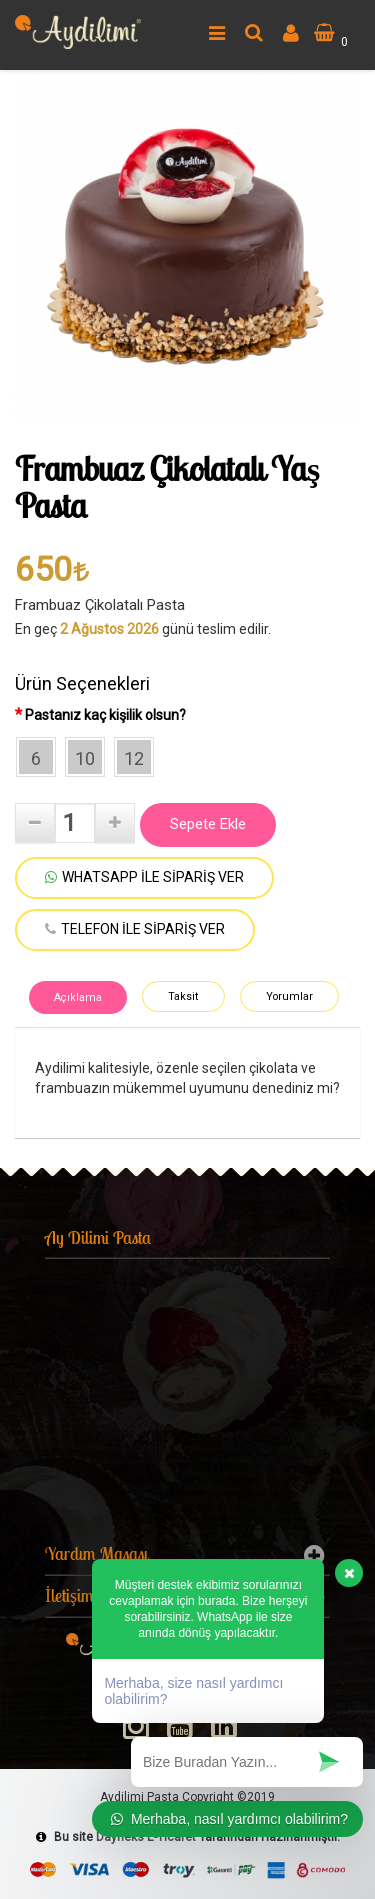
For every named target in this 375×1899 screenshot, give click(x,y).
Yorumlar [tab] (289, 996)
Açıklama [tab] (78, 997)
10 (85, 758)
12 (134, 758)
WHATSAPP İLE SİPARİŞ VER (144, 877)
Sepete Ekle (208, 824)
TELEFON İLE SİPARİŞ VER (135, 929)
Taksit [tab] (183, 996)
